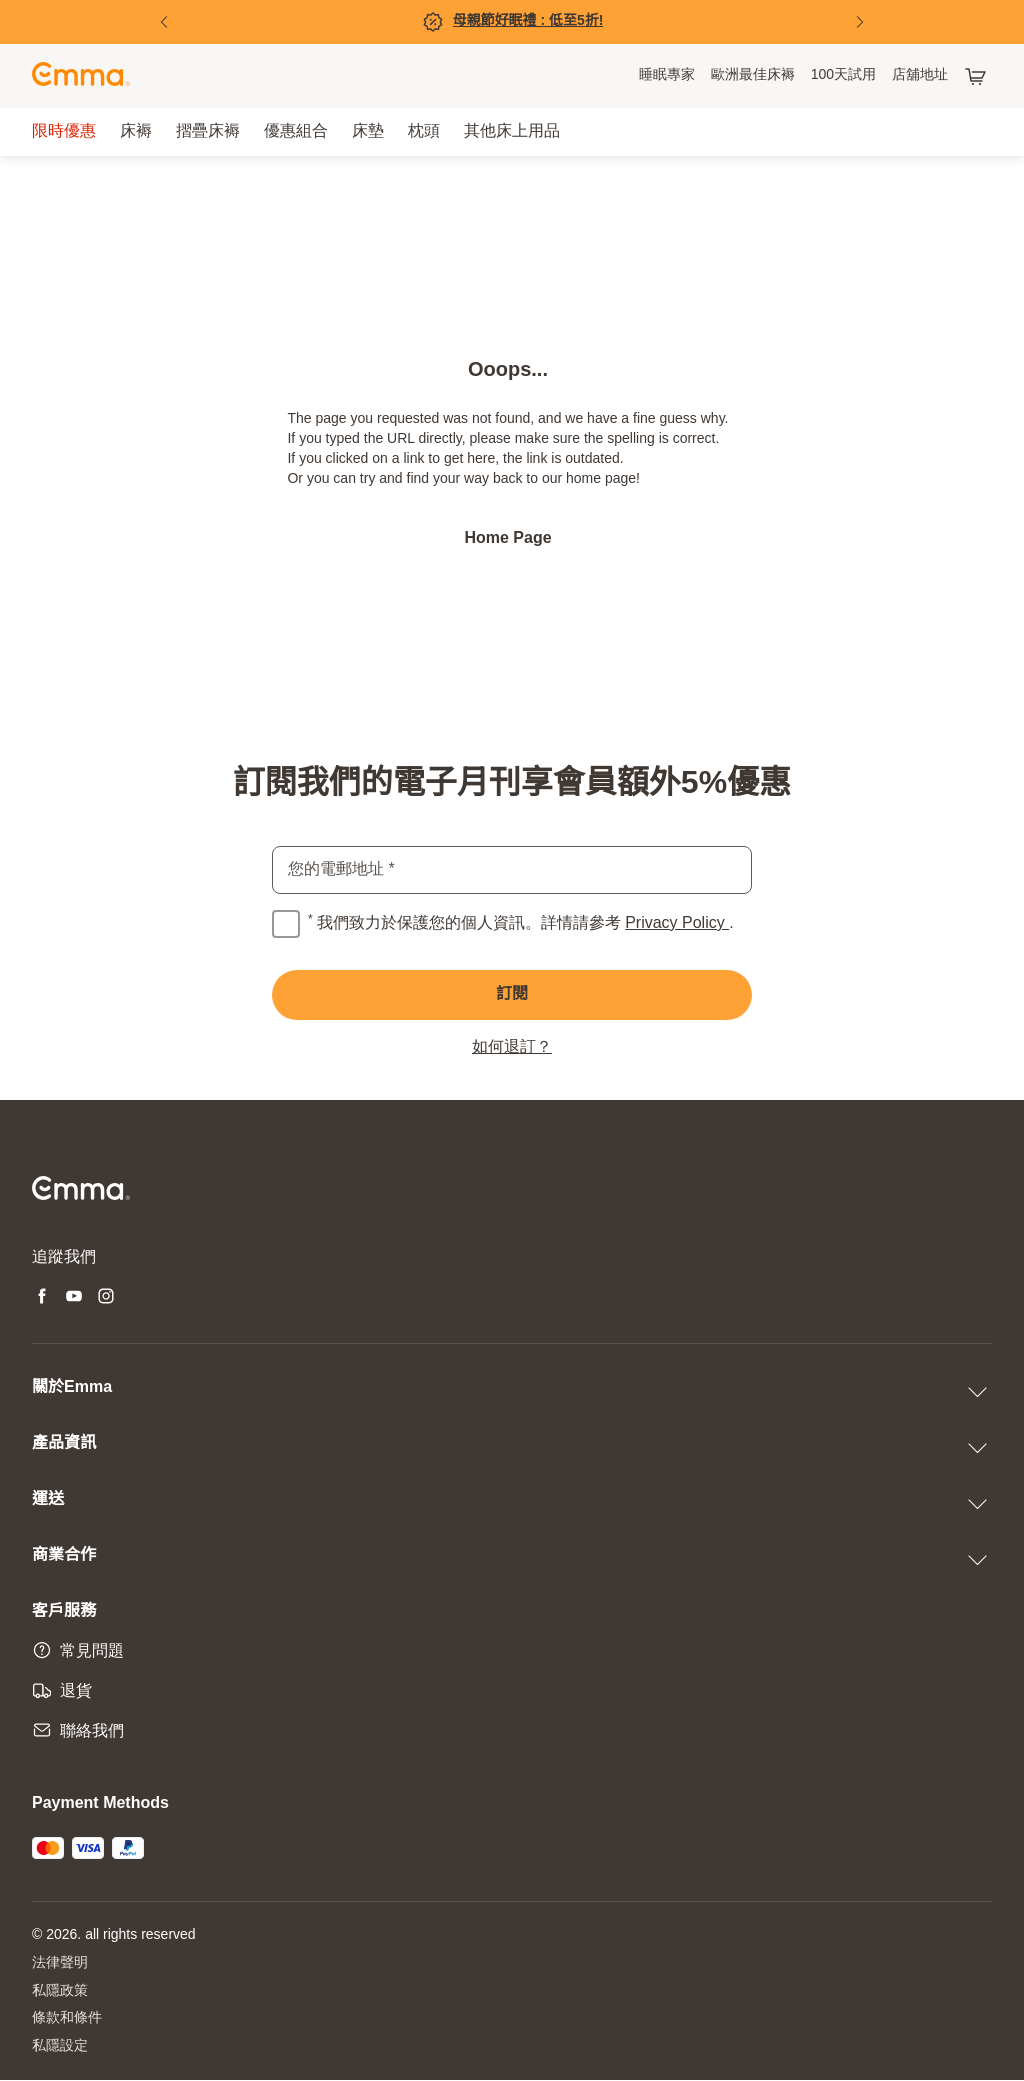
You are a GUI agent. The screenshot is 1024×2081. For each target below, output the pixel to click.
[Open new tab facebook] (42, 1298)
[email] (512, 870)
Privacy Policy (677, 923)
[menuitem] (667, 76)
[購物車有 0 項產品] (978, 76)
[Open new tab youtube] (74, 1298)
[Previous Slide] (164, 22)
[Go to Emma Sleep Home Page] (81, 76)
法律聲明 (60, 1963)
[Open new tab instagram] (106, 1298)
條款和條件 (67, 2019)
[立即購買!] (512, 22)
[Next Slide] (860, 22)
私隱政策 (60, 1991)
